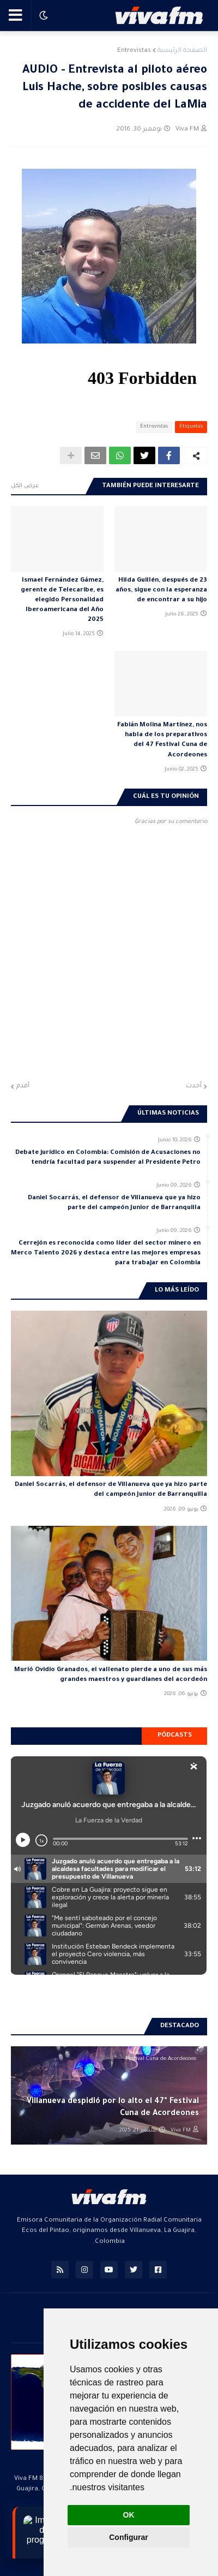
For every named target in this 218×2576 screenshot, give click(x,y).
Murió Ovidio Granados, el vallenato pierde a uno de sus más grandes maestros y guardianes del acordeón (110, 1675)
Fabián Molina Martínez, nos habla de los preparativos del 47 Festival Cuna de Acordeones (162, 740)
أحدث (194, 1086)
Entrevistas (134, 51)
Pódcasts (175, 1735)
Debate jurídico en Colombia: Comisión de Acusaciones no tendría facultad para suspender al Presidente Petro (108, 1158)
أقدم (22, 1086)
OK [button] (129, 2514)
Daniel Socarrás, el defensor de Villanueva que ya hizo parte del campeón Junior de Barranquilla (114, 1203)
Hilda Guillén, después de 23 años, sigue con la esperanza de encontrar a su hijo (161, 590)
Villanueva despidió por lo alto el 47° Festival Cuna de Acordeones (113, 2108)
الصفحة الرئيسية (182, 51)
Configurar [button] (128, 2537)
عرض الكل (25, 486)
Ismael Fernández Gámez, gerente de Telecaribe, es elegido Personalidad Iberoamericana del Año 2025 (62, 600)
